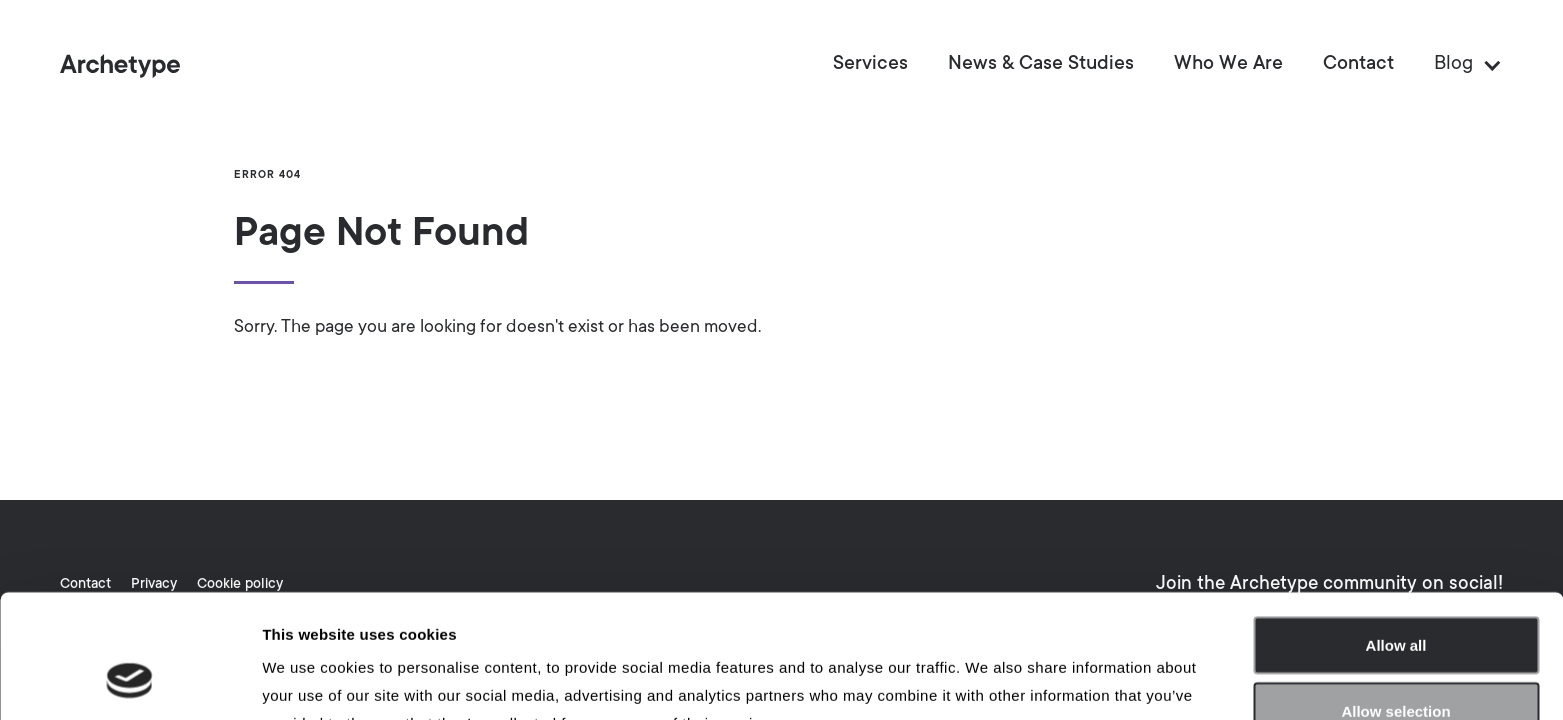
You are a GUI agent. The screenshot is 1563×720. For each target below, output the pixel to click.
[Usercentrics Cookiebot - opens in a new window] (129, 681)
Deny (1396, 666)
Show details (1049, 680)
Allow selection (1395, 601)
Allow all (1396, 535)
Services (870, 65)
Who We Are (1228, 65)
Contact (1358, 65)
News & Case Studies (1041, 65)
